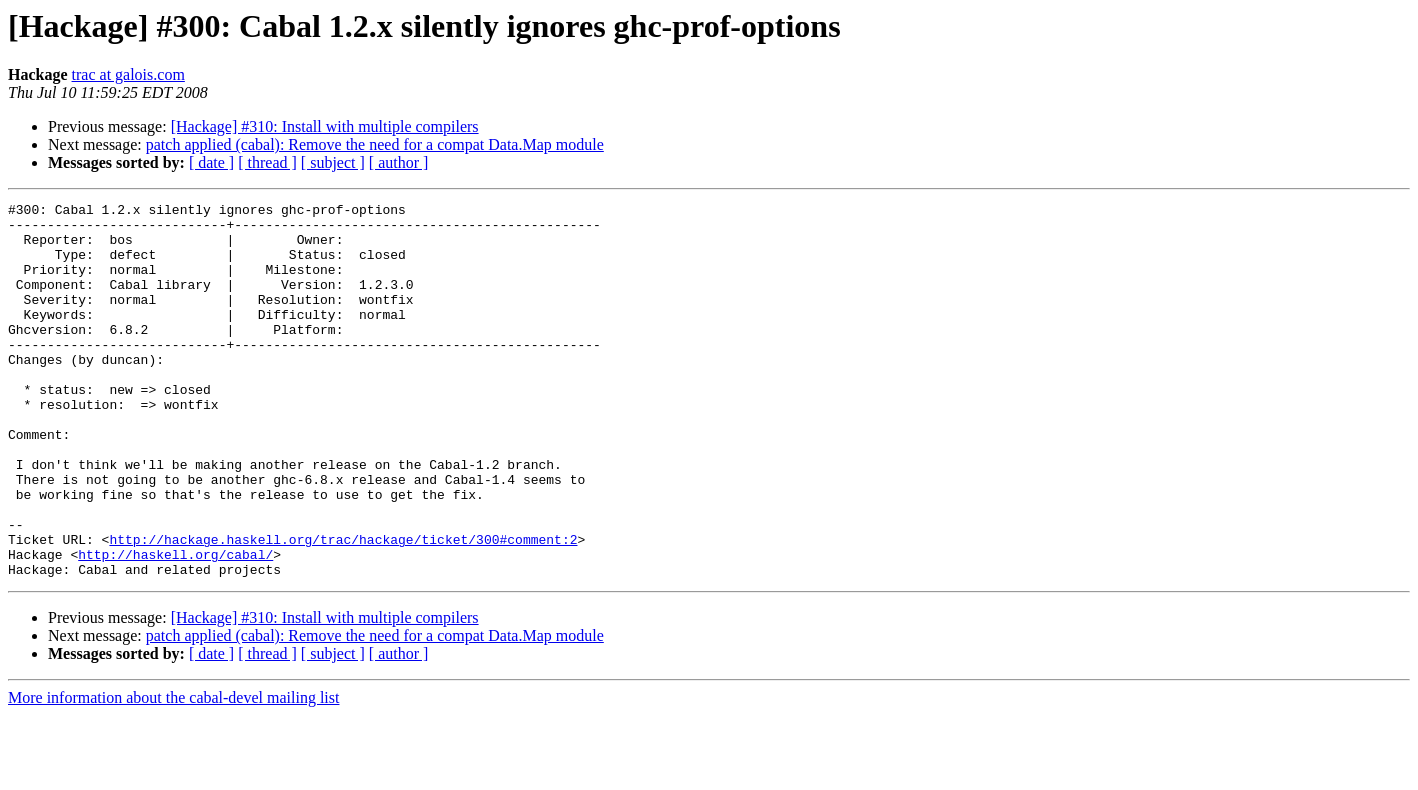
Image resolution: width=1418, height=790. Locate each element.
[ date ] (211, 162)
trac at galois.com (128, 74)
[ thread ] (267, 162)
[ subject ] (333, 162)
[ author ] (399, 162)
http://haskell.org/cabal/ (175, 626)
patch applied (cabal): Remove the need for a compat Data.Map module (375, 144)
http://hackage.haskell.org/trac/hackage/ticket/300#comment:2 (343, 608)
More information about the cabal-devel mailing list (173, 772)
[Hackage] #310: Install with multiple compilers (325, 126)
